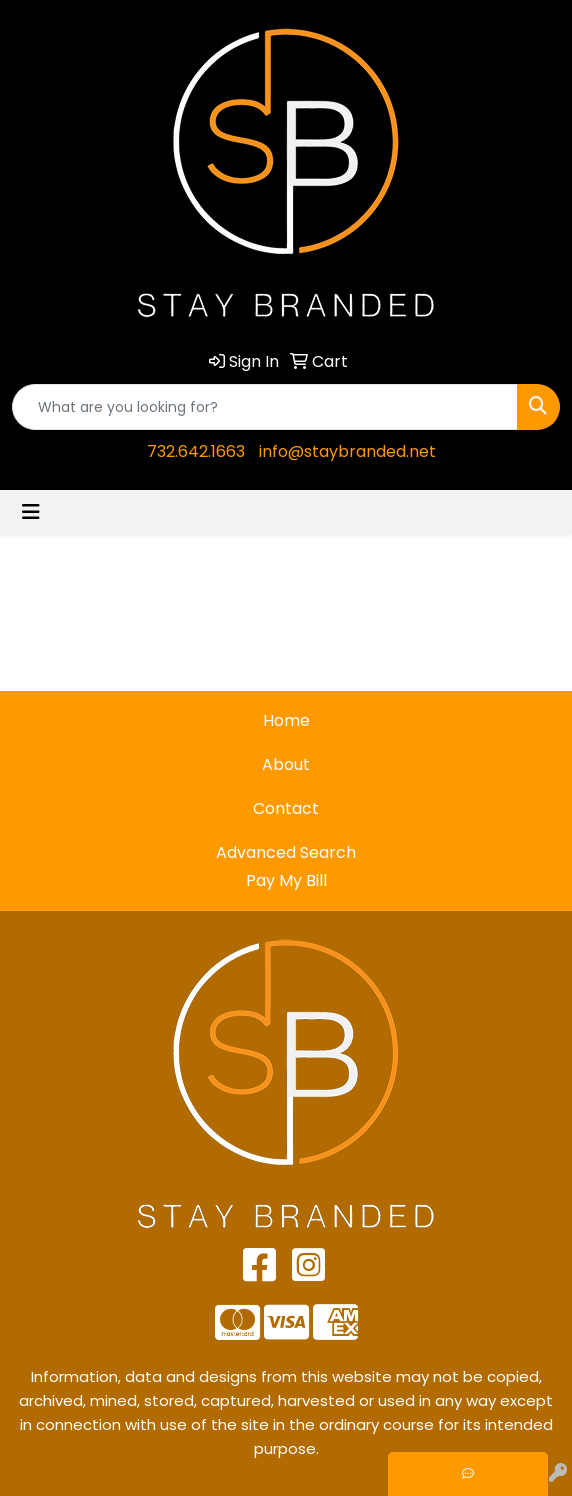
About (286, 764)
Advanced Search (286, 852)
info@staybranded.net (347, 451)
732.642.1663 (196, 451)
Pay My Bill (286, 880)
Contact (286, 808)
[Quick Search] (265, 407)
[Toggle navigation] (31, 512)
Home (286, 720)
